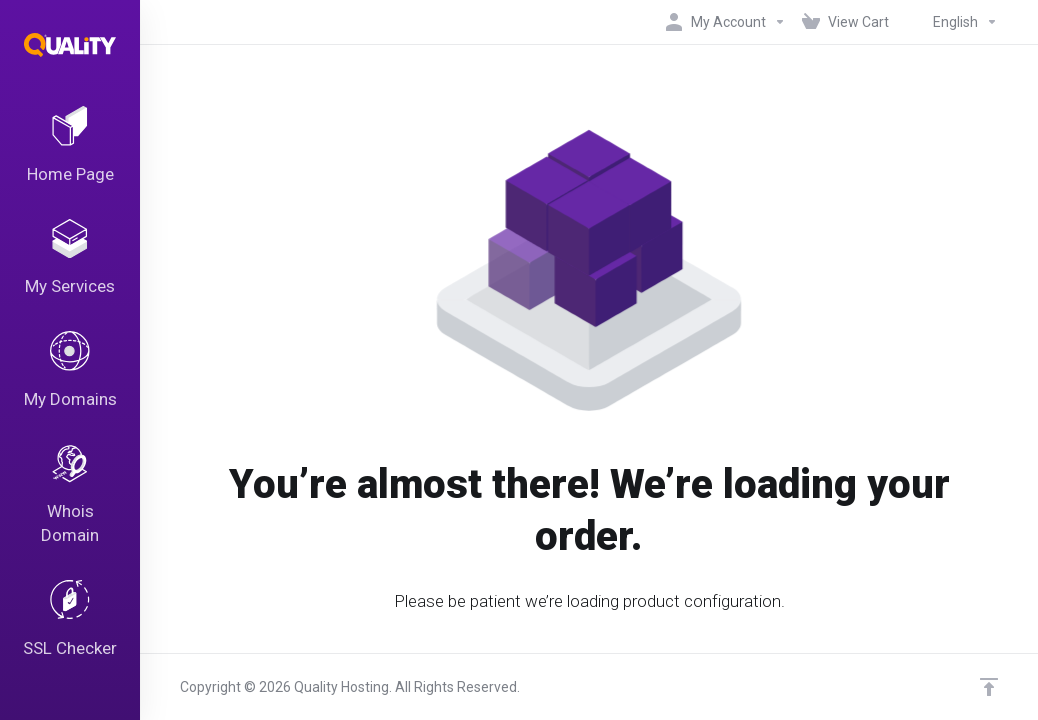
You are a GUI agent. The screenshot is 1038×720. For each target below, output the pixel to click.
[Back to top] (989, 687)
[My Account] (725, 22)
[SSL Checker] (70, 622)
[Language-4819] (947, 22)
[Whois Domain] (70, 497)
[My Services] (70, 259)
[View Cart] (845, 22)
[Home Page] (70, 146)
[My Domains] (70, 372)
